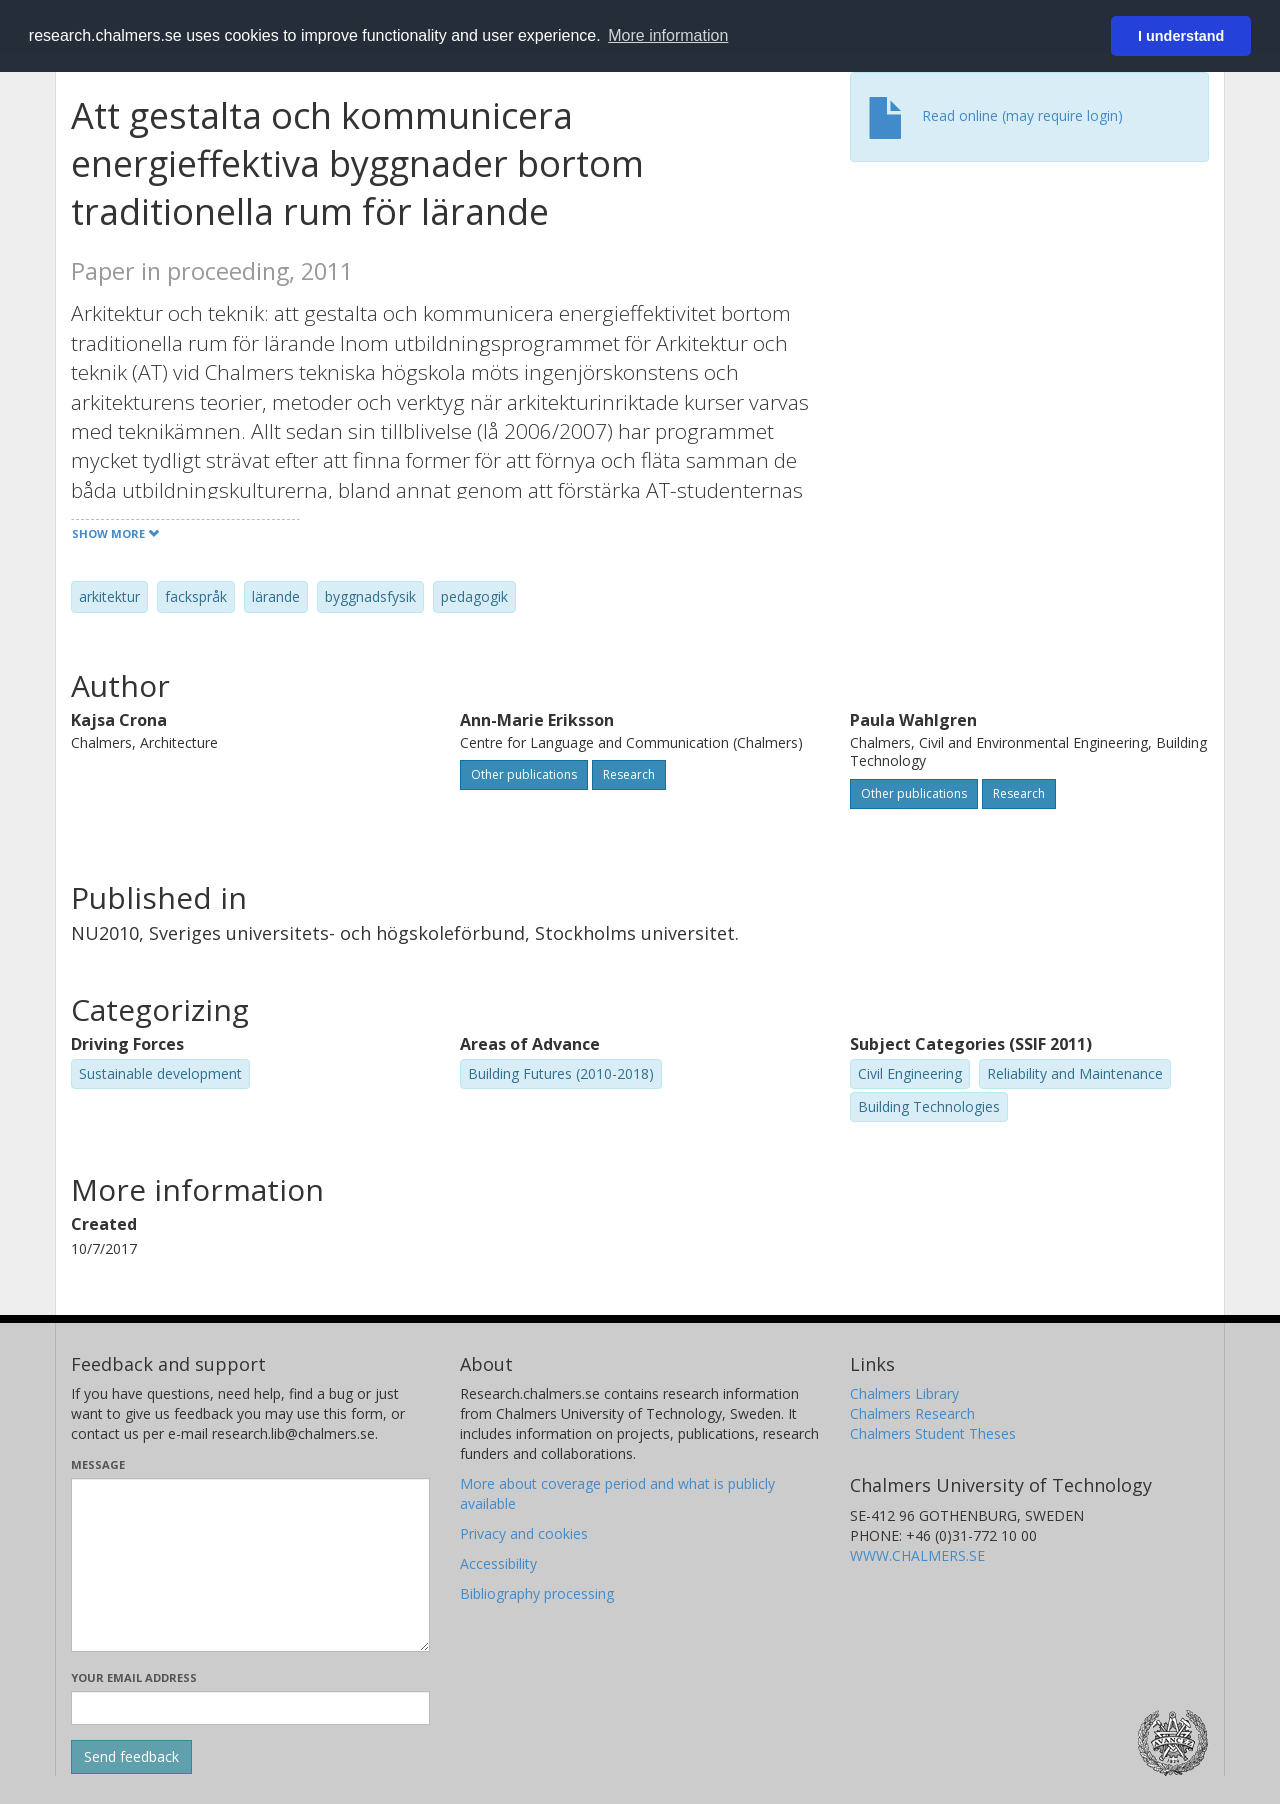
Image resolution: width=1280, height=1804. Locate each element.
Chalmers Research (912, 1413)
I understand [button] (1181, 36)
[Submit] (131, 1757)
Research (629, 774)
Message (98, 1464)
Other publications (524, 774)
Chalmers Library (904, 1393)
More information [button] (668, 35)
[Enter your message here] (250, 1565)
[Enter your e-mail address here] (250, 1708)
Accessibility (498, 1563)
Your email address (134, 1677)
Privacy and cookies (524, 1533)
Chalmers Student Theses (933, 1433)
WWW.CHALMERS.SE (917, 1555)
